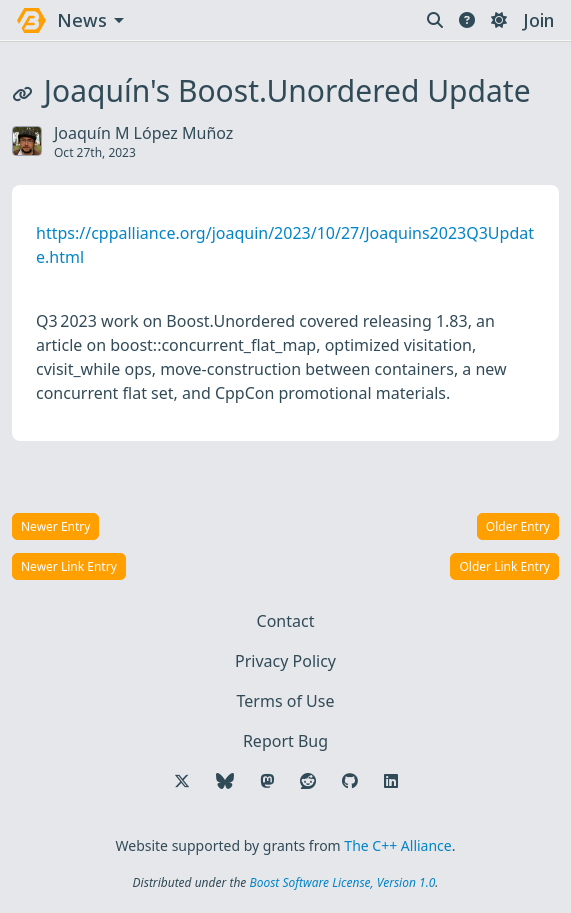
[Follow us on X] (182, 781)
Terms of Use (286, 701)
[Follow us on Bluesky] (225, 781)
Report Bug (285, 741)
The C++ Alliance (397, 845)
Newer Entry (55, 526)
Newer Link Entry (69, 566)
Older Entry (518, 526)
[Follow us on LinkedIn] (391, 781)
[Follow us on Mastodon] (267, 781)
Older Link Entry (504, 566)
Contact (286, 621)
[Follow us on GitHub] (350, 781)
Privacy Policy (285, 661)
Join (538, 20)
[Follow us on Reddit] (308, 781)
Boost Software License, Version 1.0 (342, 882)
